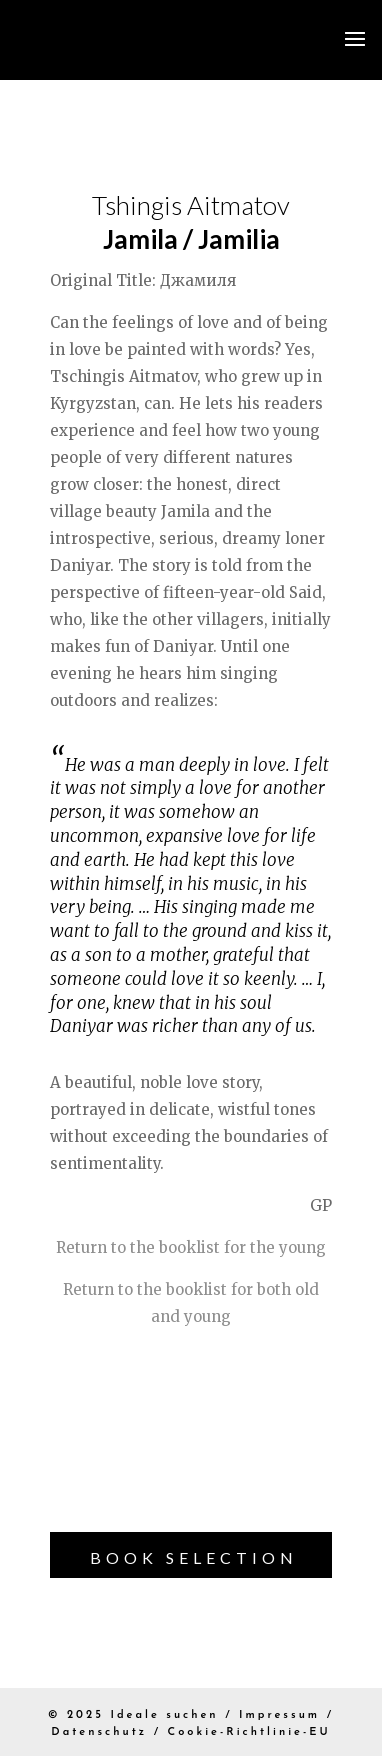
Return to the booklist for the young (191, 1247)
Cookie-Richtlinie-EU (249, 1732)
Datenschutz (99, 1732)
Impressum (279, 1715)
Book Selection (194, 1557)
